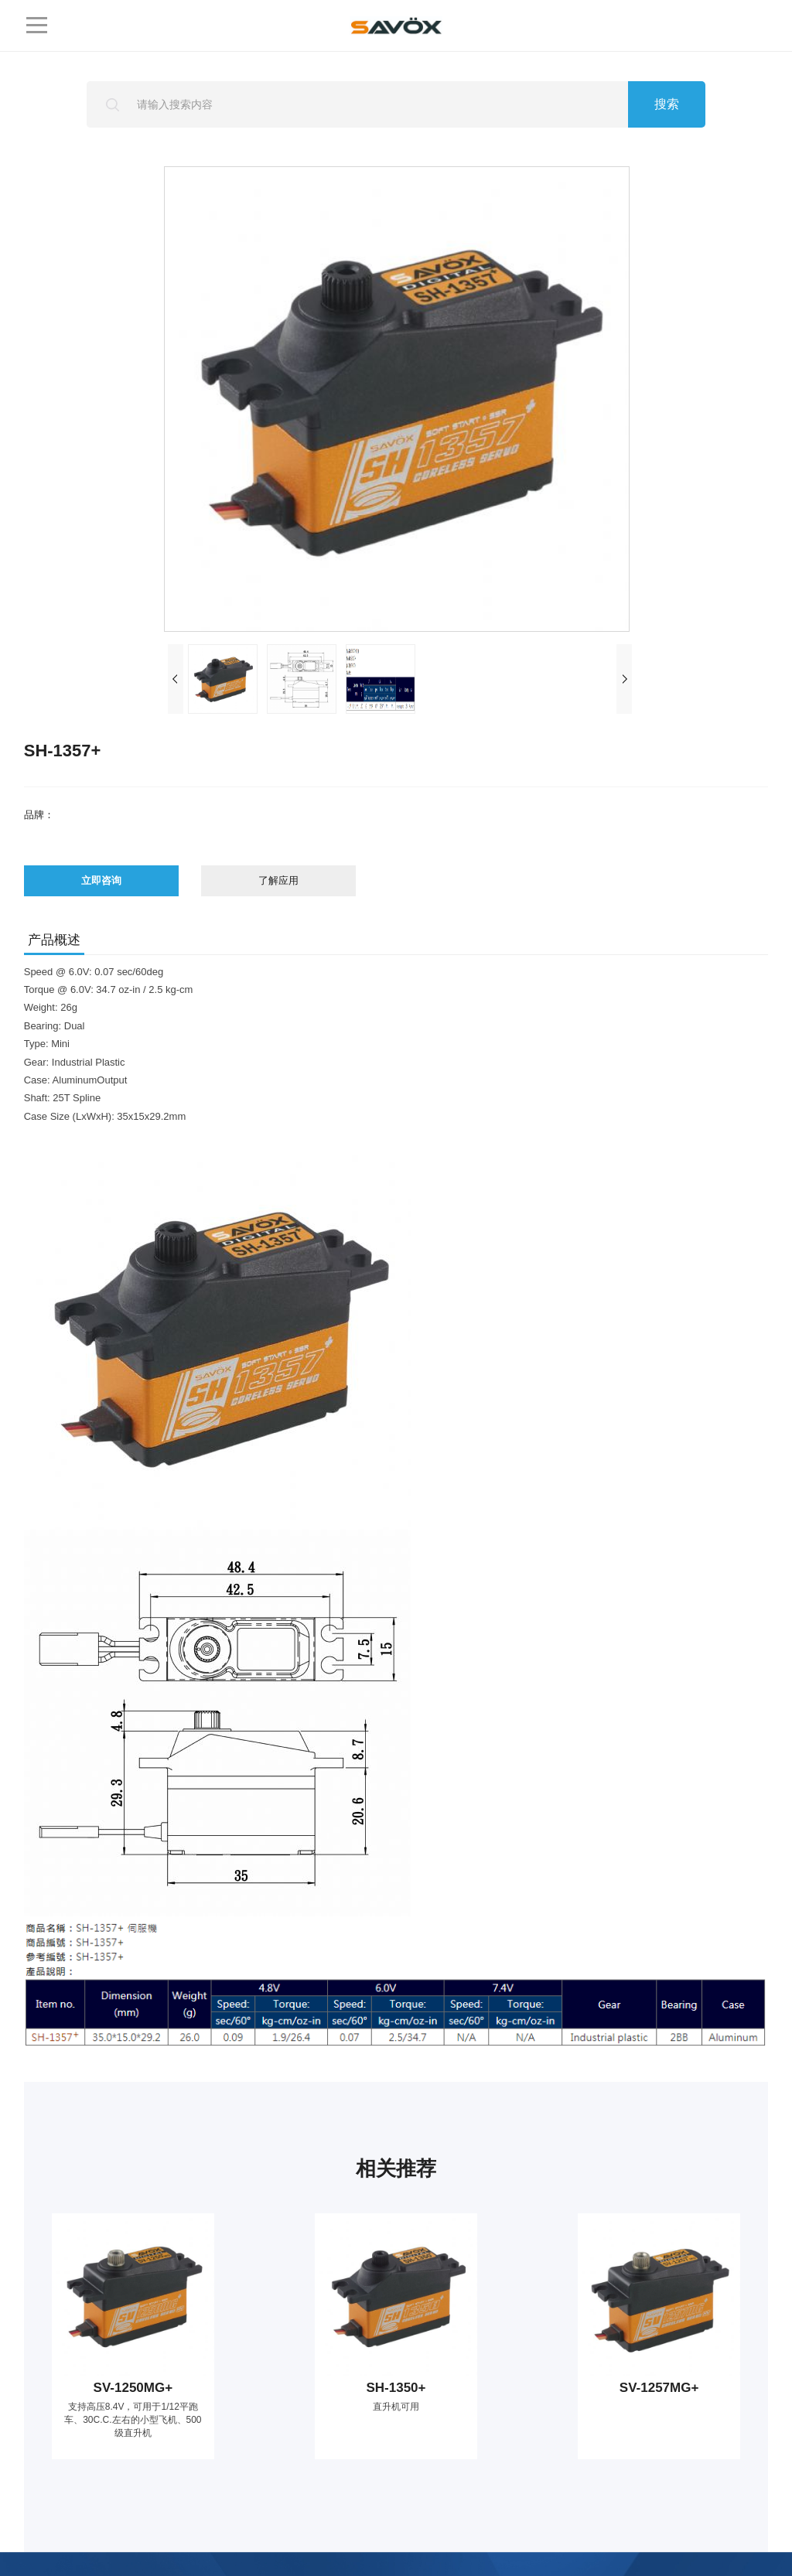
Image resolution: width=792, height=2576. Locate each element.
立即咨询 (101, 880)
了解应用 (278, 880)
